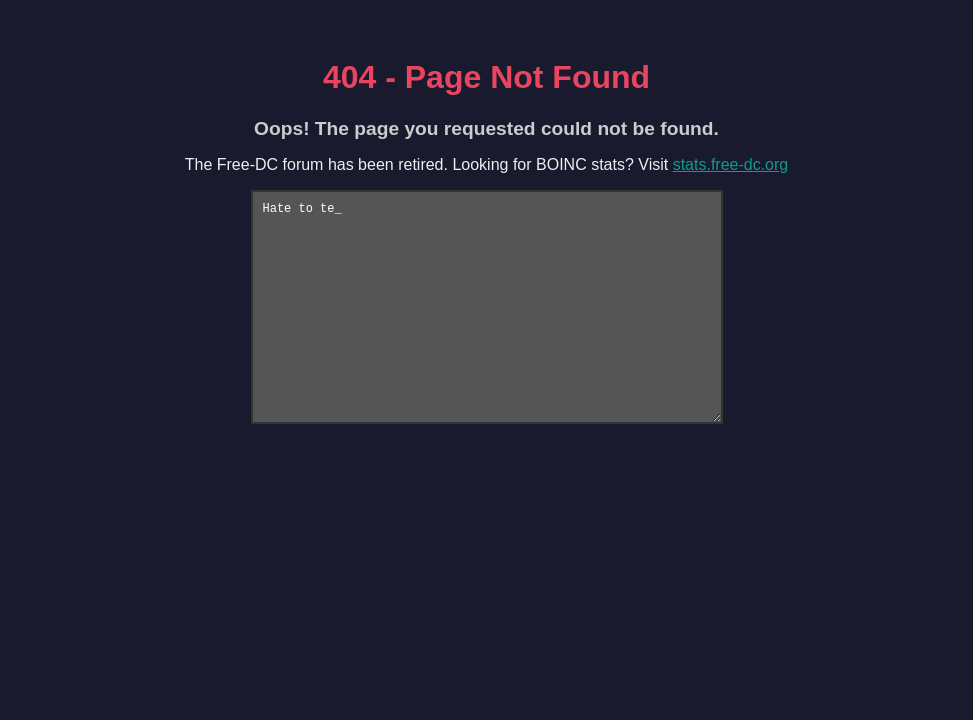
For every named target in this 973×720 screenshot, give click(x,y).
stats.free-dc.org (731, 164)
